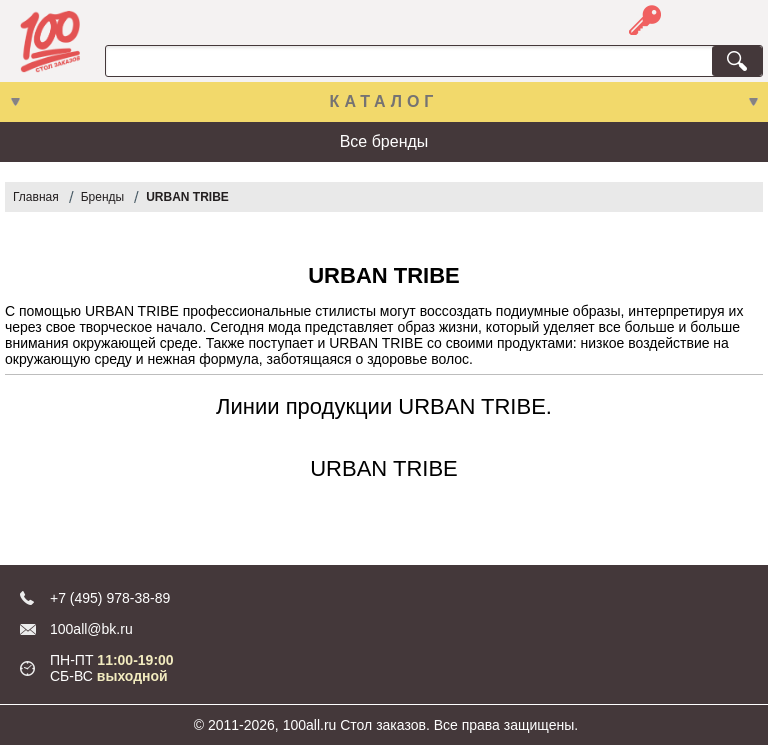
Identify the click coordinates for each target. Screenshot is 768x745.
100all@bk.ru (91, 629)
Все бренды (384, 141)
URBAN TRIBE (187, 197)
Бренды (102, 197)
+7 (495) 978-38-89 (110, 598)
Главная (36, 197)
